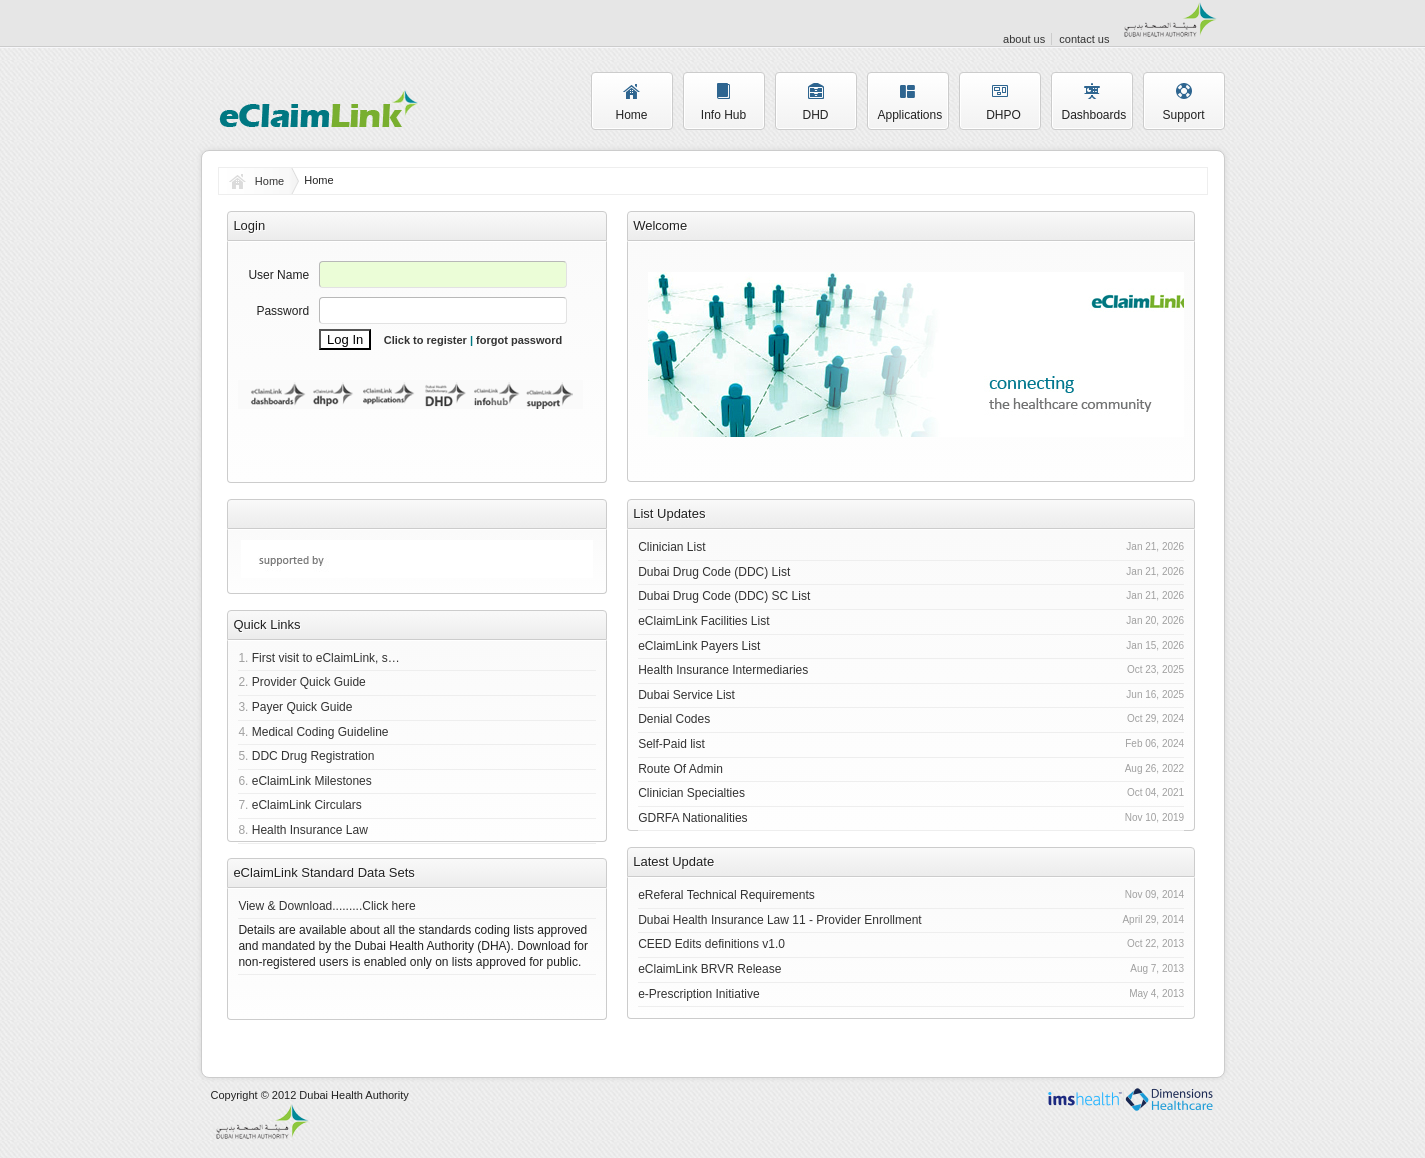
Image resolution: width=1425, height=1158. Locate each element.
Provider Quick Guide (309, 682)
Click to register (425, 340)
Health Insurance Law (310, 830)
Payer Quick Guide (302, 707)
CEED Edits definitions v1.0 (711, 944)
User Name (278, 275)
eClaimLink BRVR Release (709, 969)
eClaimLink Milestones (312, 781)
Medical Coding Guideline (320, 732)
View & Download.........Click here (326, 906)
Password (282, 311)
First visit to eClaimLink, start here (327, 658)
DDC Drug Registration (313, 756)
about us (1024, 39)
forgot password (519, 340)
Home (269, 181)
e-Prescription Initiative (698, 994)
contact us (1084, 39)
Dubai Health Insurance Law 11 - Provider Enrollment (779, 920)
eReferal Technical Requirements (726, 895)
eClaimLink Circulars (307, 805)
